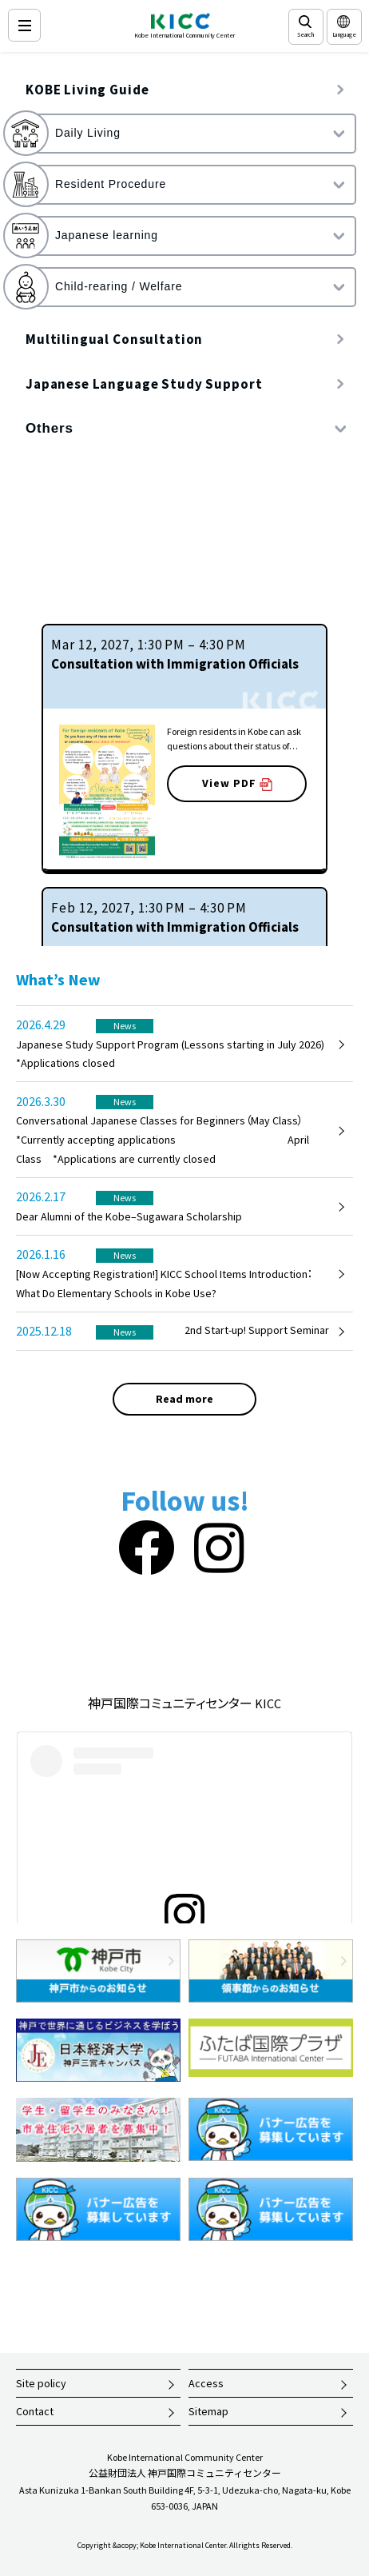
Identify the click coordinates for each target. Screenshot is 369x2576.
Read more (184, 1399)
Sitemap (208, 2411)
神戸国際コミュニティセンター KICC (184, 1703)
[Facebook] (146, 1548)
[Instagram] (219, 1548)
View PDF (237, 783)
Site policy (41, 2383)
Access (206, 2383)
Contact (35, 2411)
